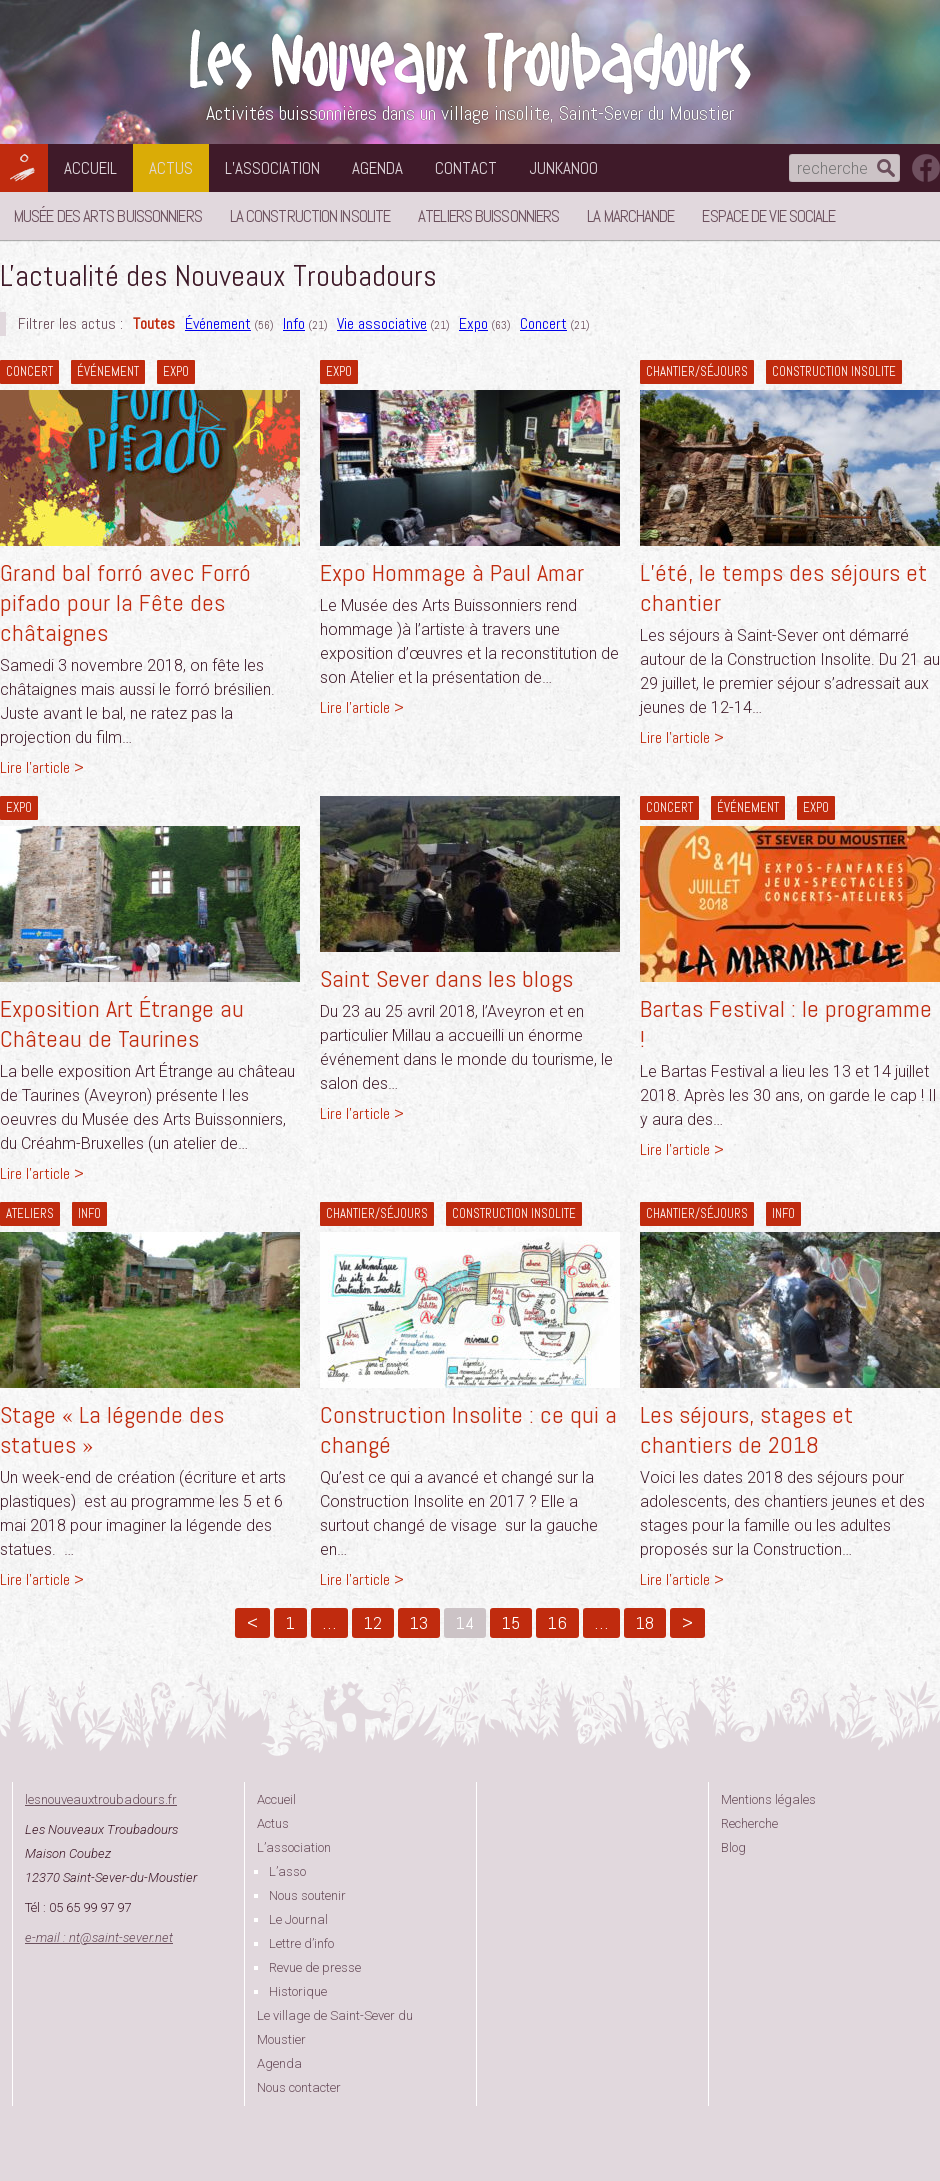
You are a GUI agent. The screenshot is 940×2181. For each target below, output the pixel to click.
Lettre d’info (301, 1943)
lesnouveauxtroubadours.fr (101, 1799)
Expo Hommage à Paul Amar (452, 572)
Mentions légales (768, 1799)
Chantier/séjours (697, 371)
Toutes (154, 323)
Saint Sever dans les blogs (446, 978)
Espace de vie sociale (768, 216)
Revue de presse (315, 1967)
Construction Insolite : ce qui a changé (468, 1429)
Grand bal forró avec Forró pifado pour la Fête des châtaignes (125, 602)
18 (645, 1622)
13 (419, 1622)
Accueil (90, 168)
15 (511, 1622)
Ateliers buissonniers (488, 216)
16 (557, 1622)
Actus (171, 168)
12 (373, 1622)
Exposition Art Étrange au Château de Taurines (122, 1023)
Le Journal (298, 1919)
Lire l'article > (42, 767)
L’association (272, 168)
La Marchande (630, 216)
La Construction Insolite (310, 216)
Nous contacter (299, 2087)
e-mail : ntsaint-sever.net (99, 1937)
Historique (298, 1991)
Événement (218, 323)
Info (294, 323)
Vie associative (382, 323)
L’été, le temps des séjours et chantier (783, 587)
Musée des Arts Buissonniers (108, 216)
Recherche (749, 1823)
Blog (733, 1847)
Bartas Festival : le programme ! (786, 1023)
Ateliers (30, 1213)
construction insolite (834, 371)
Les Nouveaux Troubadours (470, 61)
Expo (473, 323)
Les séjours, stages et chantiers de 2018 (746, 1429)
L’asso (287, 1871)
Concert (543, 323)
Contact (466, 168)
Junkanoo (563, 168)
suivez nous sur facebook (926, 168)
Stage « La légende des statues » (112, 1429)
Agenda (377, 168)
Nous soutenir (307, 1895)
